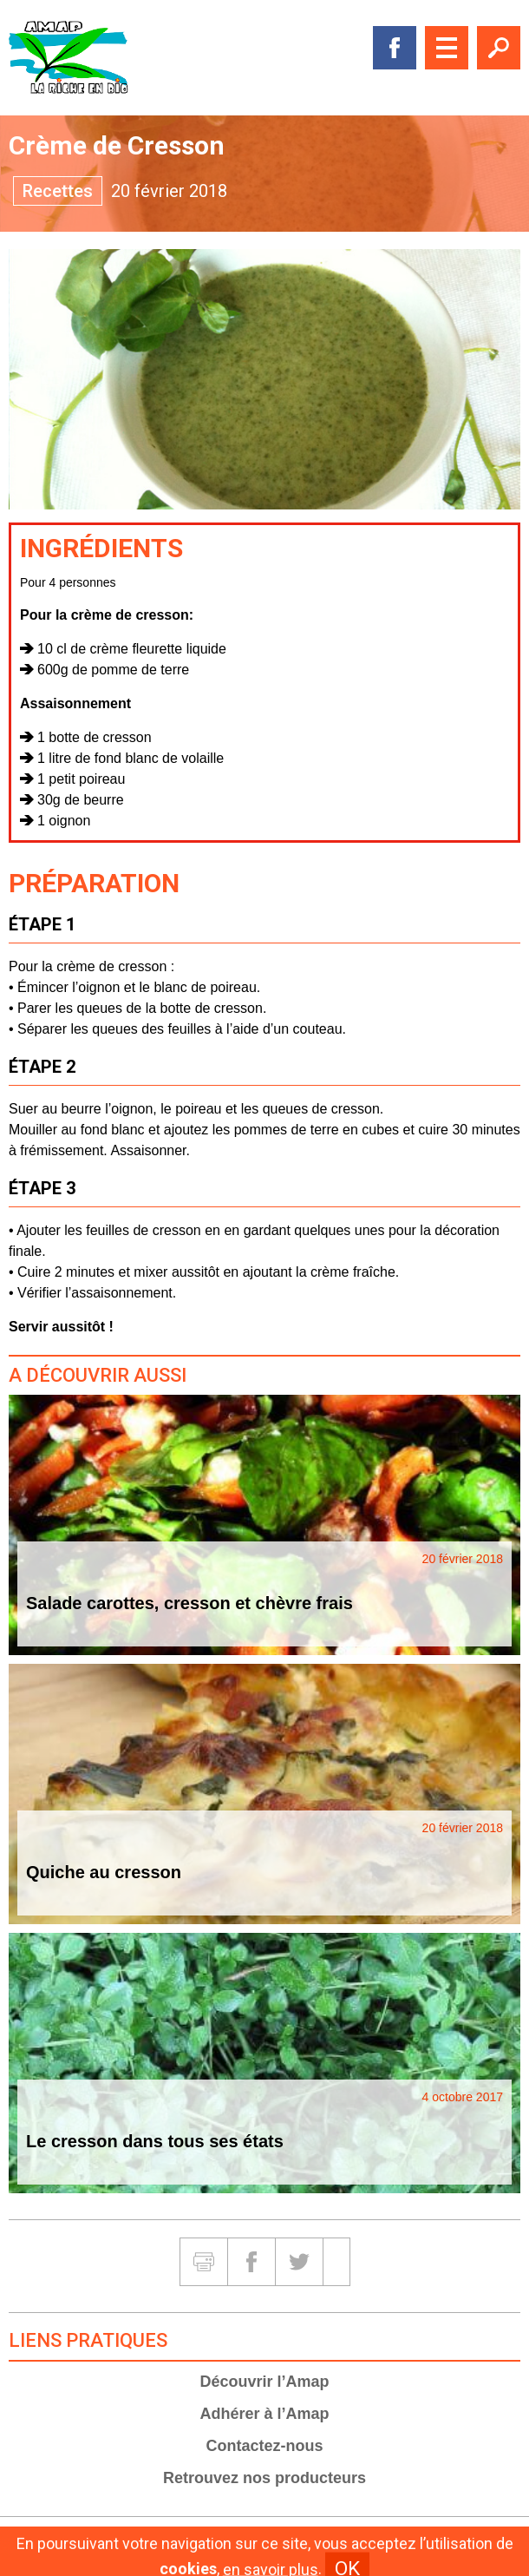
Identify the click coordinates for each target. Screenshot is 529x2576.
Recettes (58, 190)
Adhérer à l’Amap (264, 2413)
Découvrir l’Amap (264, 2381)
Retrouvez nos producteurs (264, 2478)
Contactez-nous (264, 2445)
